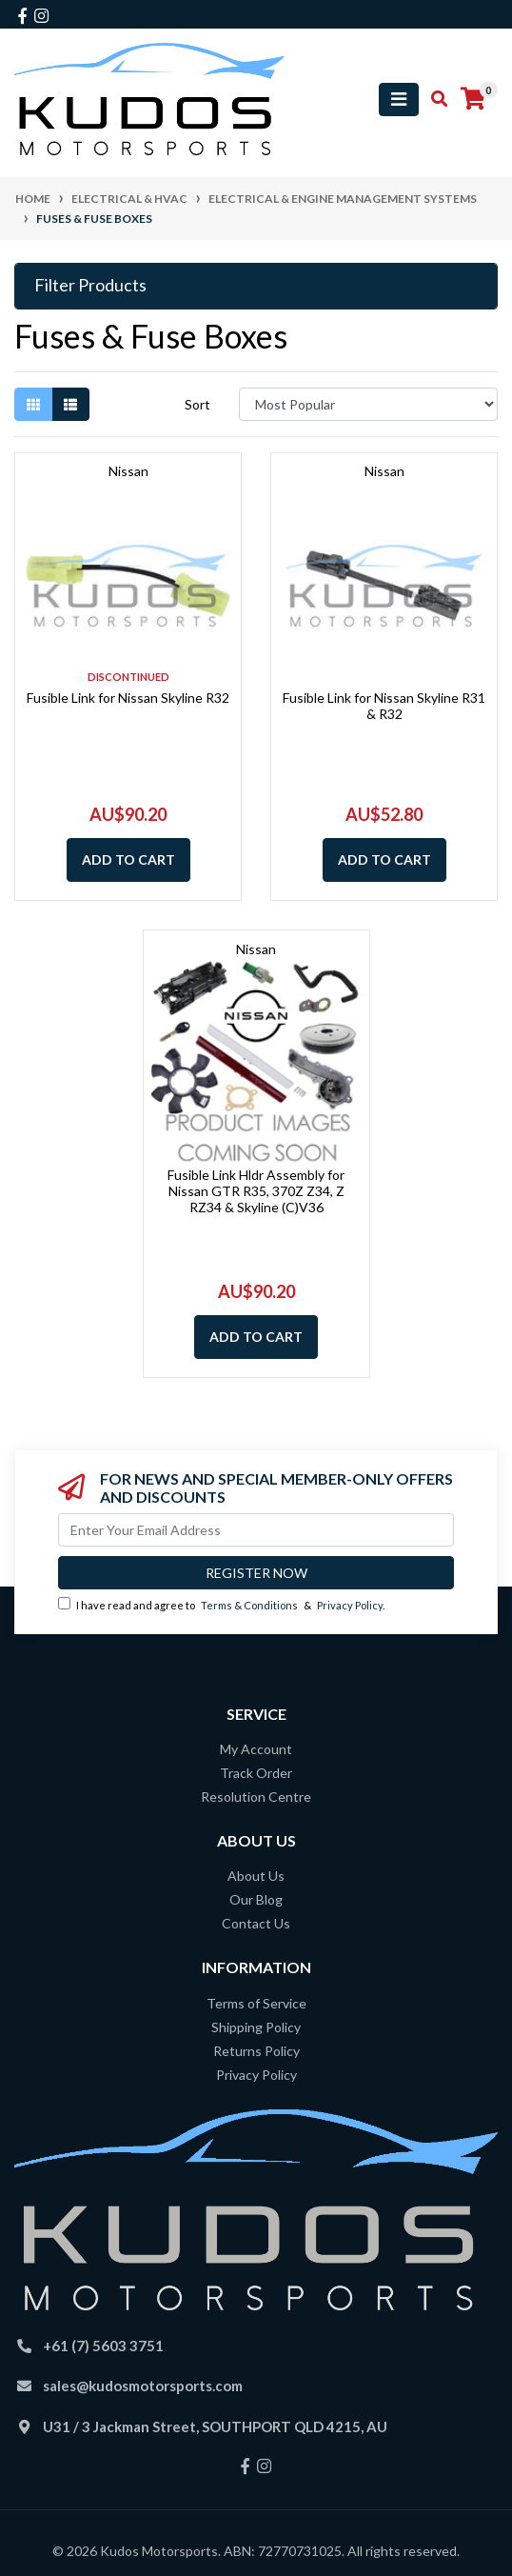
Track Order (256, 1773)
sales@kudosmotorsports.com (143, 2385)
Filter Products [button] (90, 285)
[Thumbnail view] (33, 404)
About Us (256, 1875)
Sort (197, 404)
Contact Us (256, 1923)
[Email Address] (256, 1530)
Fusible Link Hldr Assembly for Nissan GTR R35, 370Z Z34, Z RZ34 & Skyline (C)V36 (256, 1191)
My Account (256, 1749)
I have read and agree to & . (221, 1604)
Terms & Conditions (249, 1605)
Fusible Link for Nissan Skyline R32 (128, 697)
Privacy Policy (350, 1605)
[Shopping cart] (473, 99)
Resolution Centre (256, 1796)
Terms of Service (256, 2003)
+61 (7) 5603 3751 (103, 2345)
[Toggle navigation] (399, 99)
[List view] (70, 404)
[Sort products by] (368, 404)
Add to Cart (128, 859)
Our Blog (256, 1899)
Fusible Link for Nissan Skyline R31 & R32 (384, 705)
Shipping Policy (256, 2027)
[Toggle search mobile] (433, 99)
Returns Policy (256, 2051)
